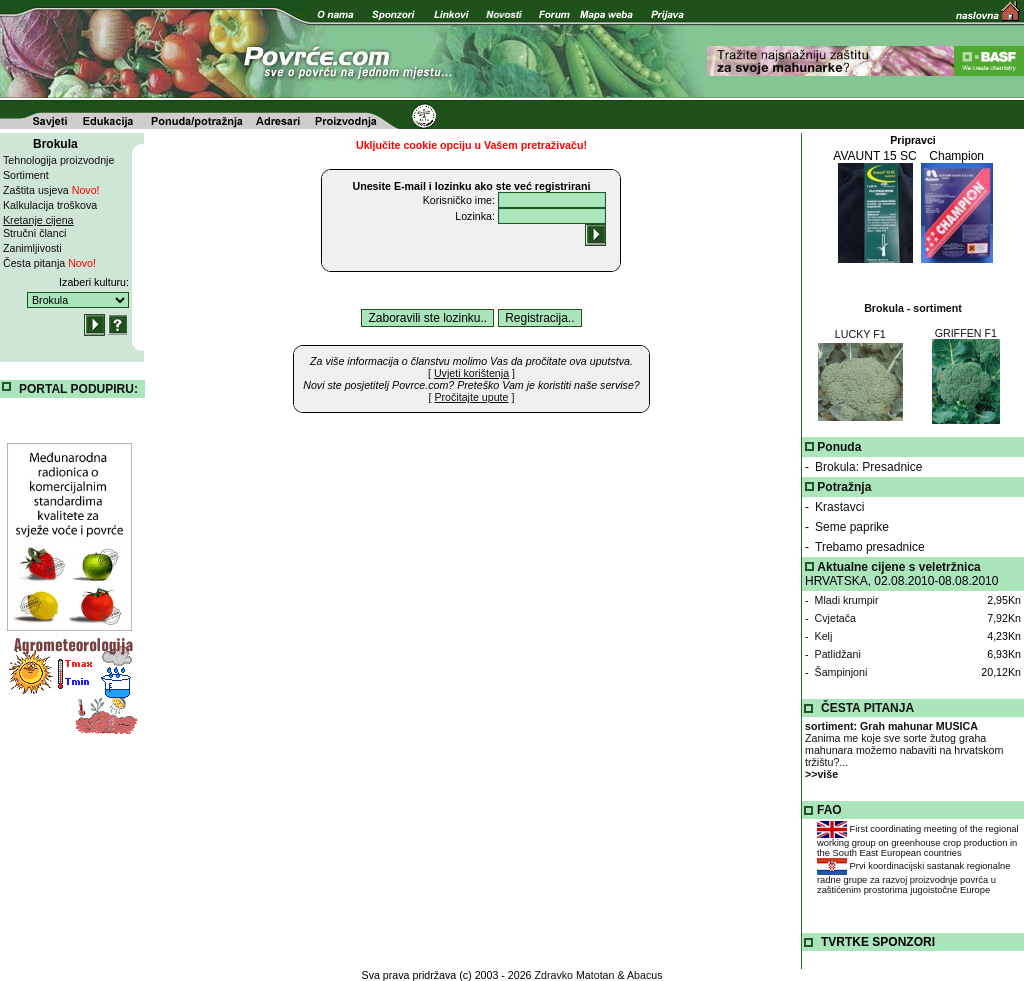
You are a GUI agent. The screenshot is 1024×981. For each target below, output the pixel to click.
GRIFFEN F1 (966, 333)
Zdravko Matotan (575, 975)
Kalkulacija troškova (50, 205)
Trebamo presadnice (870, 547)
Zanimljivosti (32, 248)
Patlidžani (838, 654)
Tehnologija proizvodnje (58, 160)
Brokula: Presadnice (868, 467)
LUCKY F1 (860, 334)
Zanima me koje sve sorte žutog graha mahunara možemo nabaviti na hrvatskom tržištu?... (904, 750)
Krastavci (839, 507)
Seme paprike (852, 527)
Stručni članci (34, 233)
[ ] (471, 373)
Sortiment (26, 175)
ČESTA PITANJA (867, 708)
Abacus (645, 975)
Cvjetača (835, 618)
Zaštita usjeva (51, 190)
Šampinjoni (841, 672)
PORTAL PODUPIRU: (78, 389)
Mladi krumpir (847, 600)
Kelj (824, 636)
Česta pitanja (49, 263)
